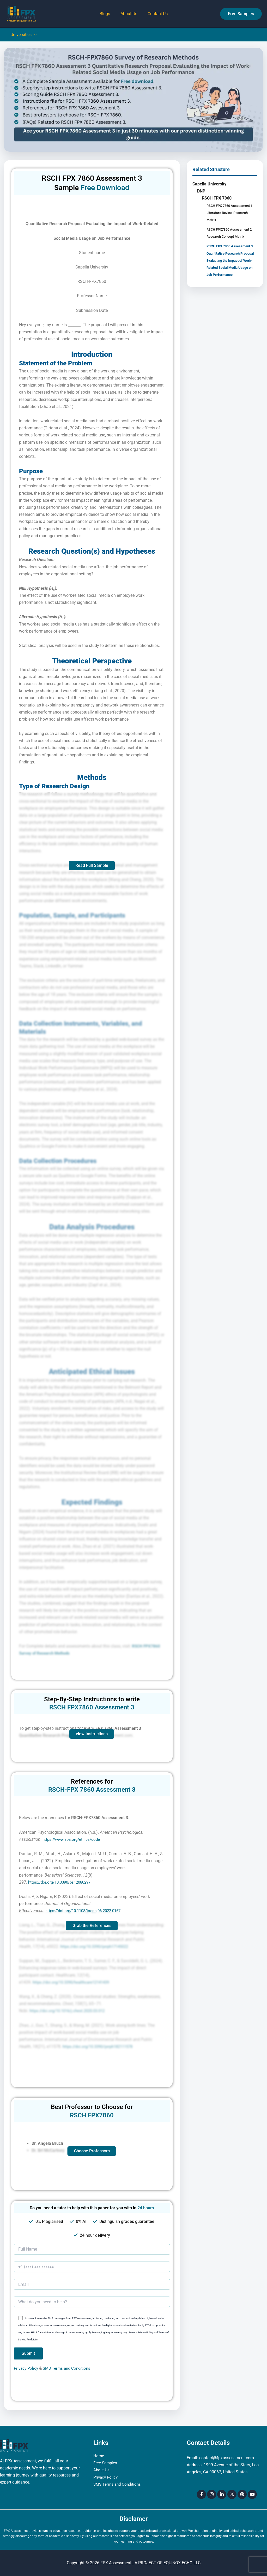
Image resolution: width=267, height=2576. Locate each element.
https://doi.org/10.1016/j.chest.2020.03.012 (70, 2010)
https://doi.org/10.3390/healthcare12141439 (74, 1982)
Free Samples (105, 2462)
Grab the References (91, 1925)
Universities (22, 34)
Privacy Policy (27, 2368)
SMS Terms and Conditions (69, 2368)
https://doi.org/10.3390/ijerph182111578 (101, 2046)
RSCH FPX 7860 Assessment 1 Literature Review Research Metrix (232, 212)
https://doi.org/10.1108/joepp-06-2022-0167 (86, 1910)
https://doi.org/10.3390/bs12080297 (62, 1882)
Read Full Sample (91, 865)
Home (98, 2455)
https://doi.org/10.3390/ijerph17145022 (97, 1946)
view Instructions (92, 1733)
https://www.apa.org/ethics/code (73, 1839)
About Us (128, 13)
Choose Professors (92, 2150)
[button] (241, 14)
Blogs (107, 13)
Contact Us (155, 13)
